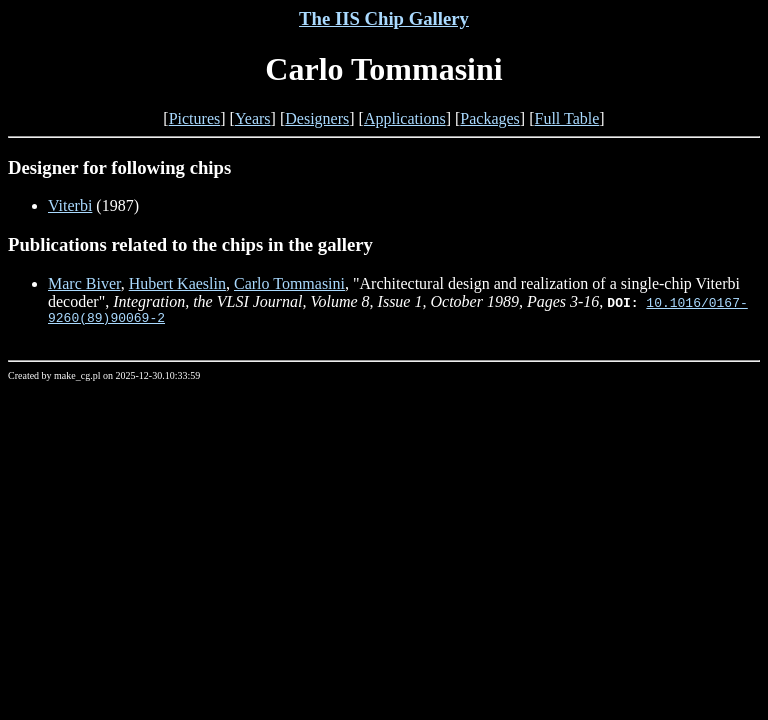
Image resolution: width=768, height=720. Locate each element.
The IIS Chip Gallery (384, 18)
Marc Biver (84, 283)
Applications (405, 118)
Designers (317, 118)
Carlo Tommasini (289, 283)
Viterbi (70, 205)
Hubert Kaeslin (177, 283)
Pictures (195, 118)
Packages (490, 118)
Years (253, 118)
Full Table (567, 118)
